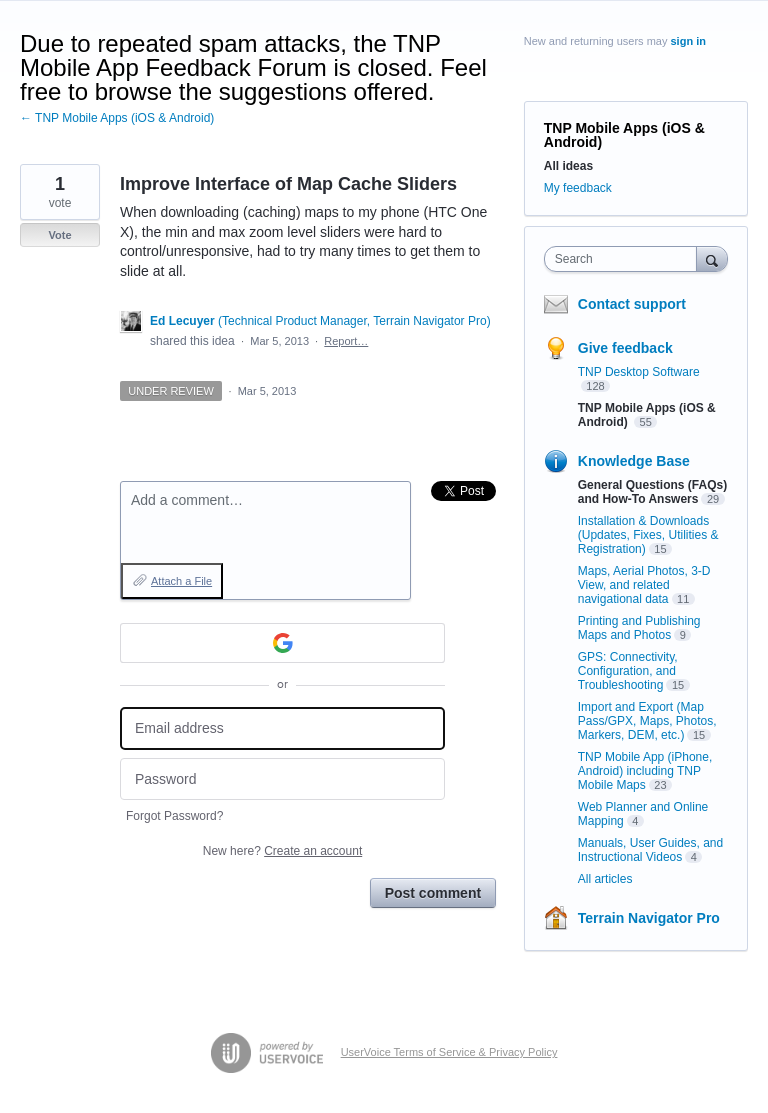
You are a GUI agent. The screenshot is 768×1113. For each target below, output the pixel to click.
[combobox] (625, 259)
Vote (59, 235)
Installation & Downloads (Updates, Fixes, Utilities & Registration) (648, 535)
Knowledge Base (634, 461)
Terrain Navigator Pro (649, 918)
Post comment (433, 893)
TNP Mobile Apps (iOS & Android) (624, 135)
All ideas (568, 166)
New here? (282, 851)
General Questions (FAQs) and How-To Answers (652, 492)
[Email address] (282, 728)
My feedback (578, 188)
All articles (605, 879)
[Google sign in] (282, 643)
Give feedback (625, 348)
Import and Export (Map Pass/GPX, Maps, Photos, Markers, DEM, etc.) (647, 721)
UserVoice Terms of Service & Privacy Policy (449, 1052)
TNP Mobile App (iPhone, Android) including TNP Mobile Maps (645, 771)
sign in (688, 41)
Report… (346, 341)
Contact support (632, 304)
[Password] (282, 779)
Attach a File (181, 581)
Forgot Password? (174, 816)
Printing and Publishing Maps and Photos (639, 628)
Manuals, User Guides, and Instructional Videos (650, 850)
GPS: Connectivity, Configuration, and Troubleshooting (628, 671)
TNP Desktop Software (639, 372)
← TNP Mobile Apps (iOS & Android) (117, 118)
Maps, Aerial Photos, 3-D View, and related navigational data (644, 585)
